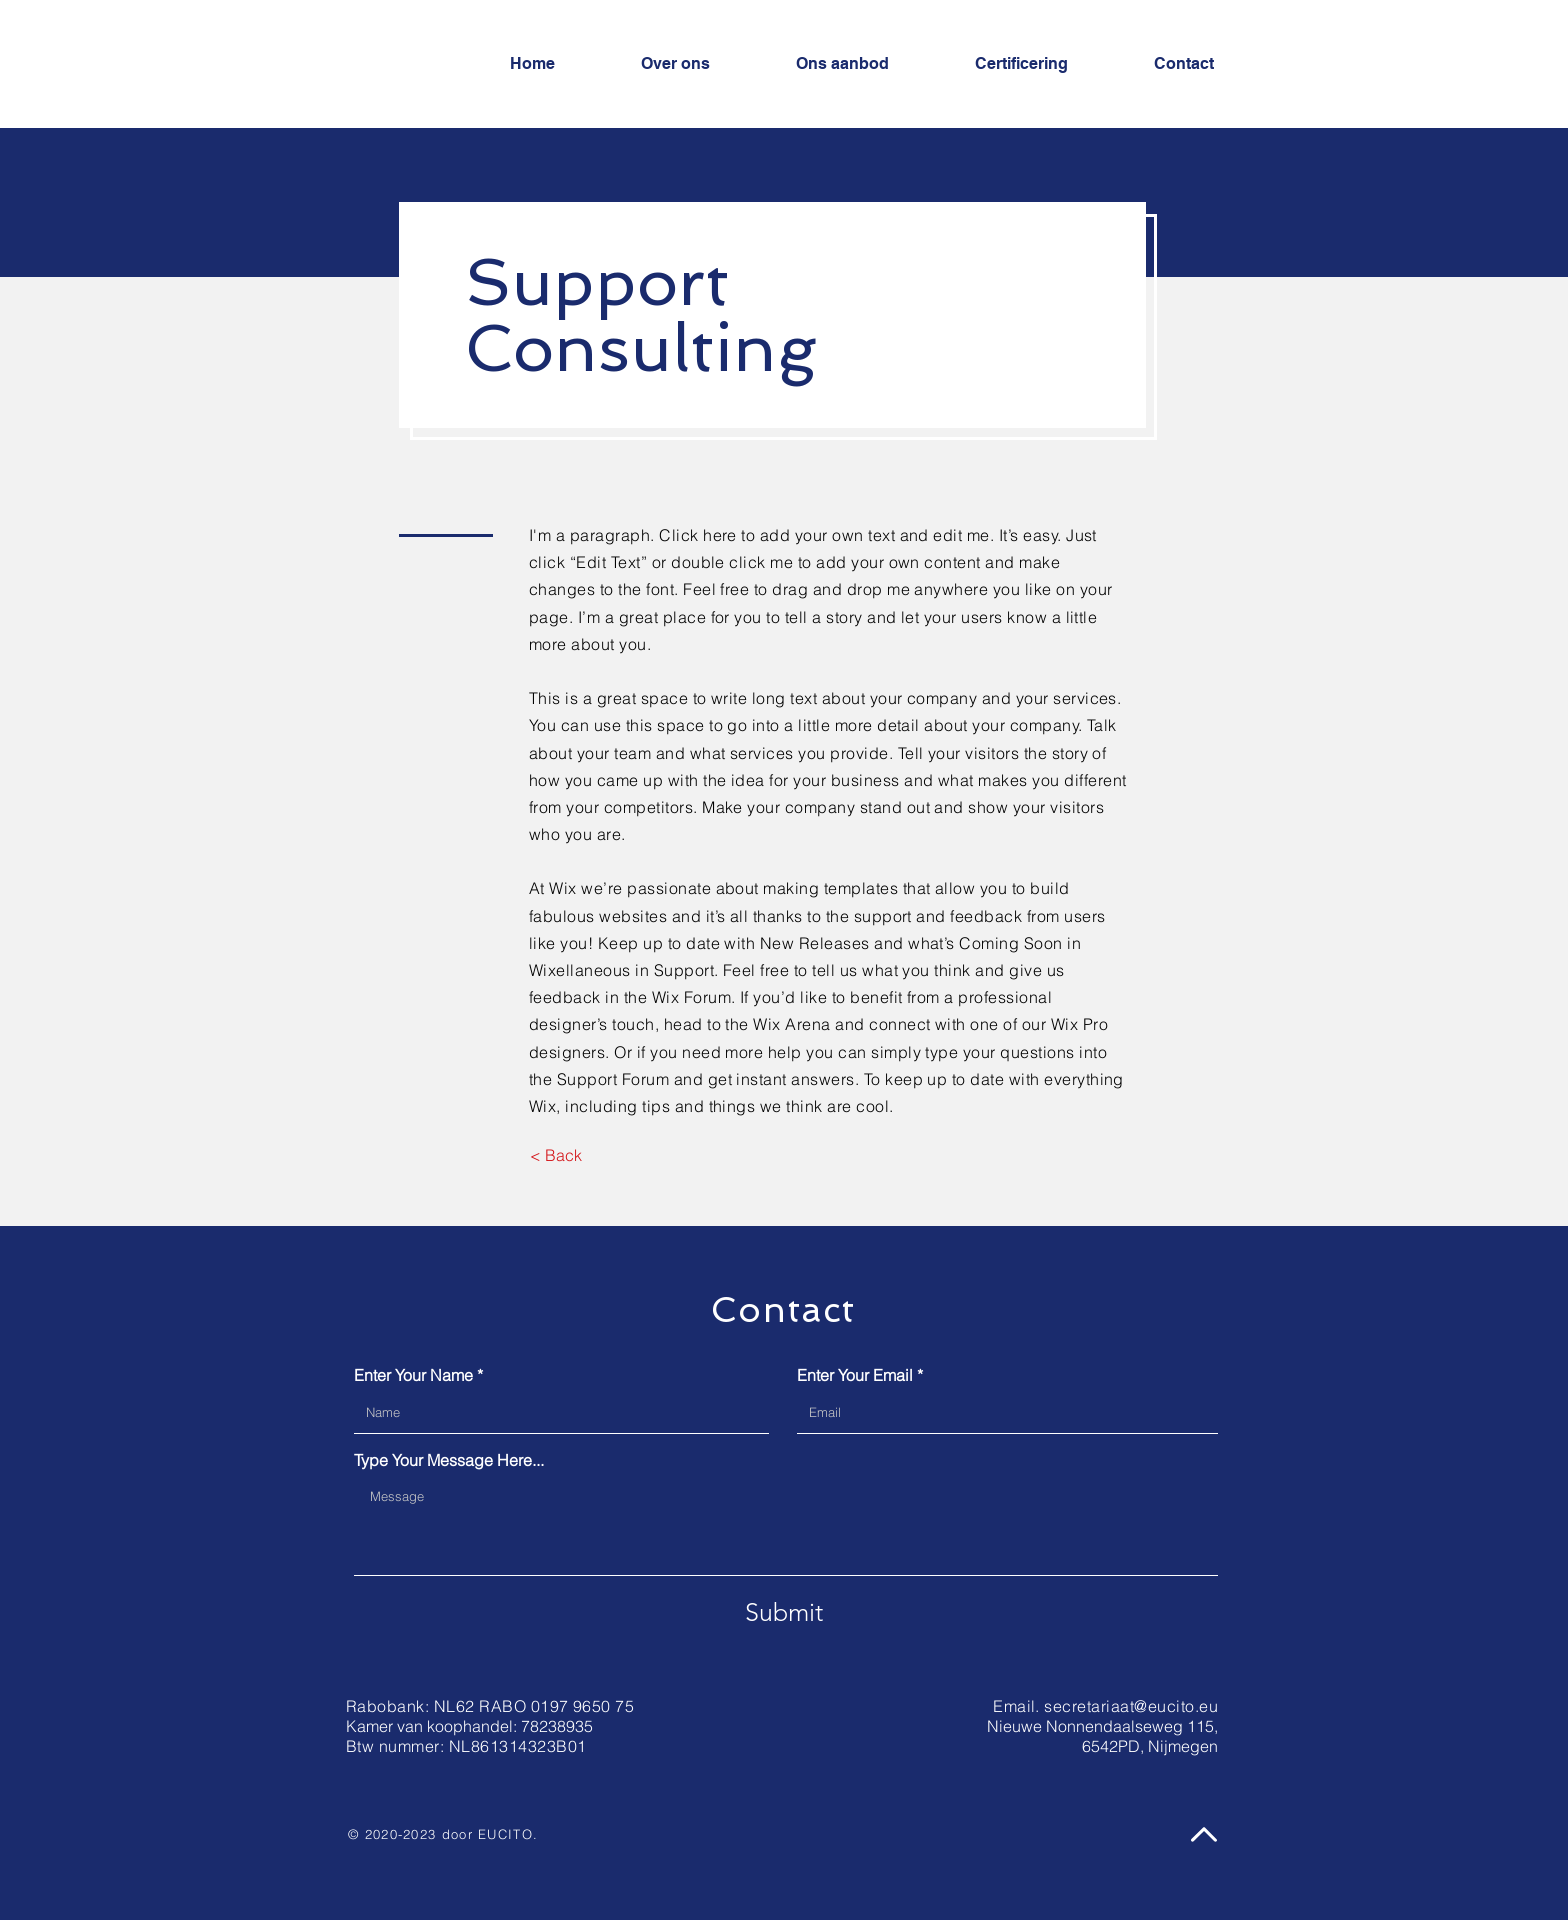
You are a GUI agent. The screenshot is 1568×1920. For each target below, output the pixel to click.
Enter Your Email (855, 1375)
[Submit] (784, 1612)
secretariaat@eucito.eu (1131, 1706)
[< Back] (555, 1155)
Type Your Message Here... (449, 1460)
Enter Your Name (413, 1375)
